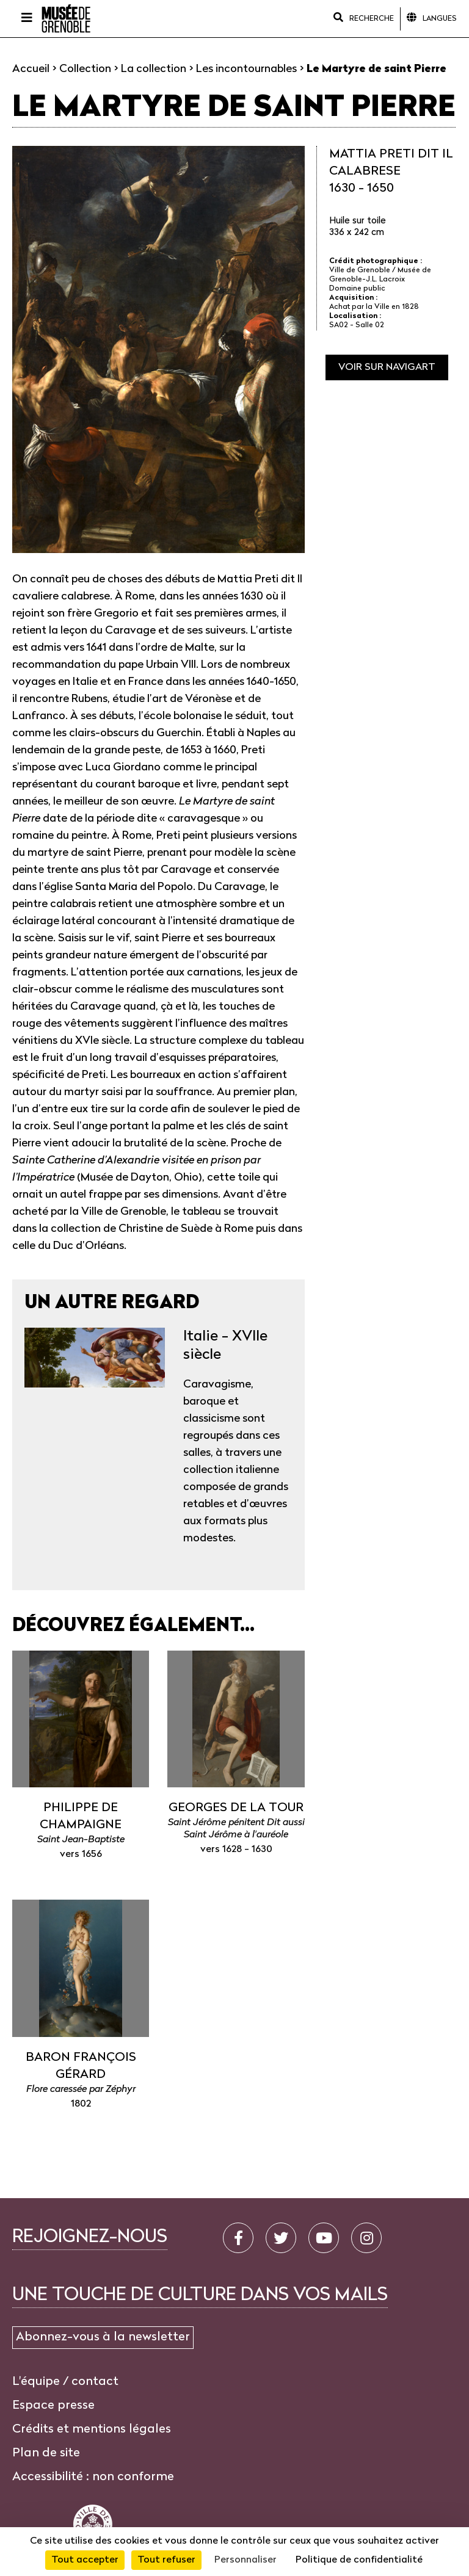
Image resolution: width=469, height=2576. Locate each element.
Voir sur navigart (386, 367)
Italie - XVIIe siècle (225, 1346)
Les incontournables (246, 69)
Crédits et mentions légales (91, 2429)
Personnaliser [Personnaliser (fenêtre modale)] (245, 2560)
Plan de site (46, 2453)
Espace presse (53, 2406)
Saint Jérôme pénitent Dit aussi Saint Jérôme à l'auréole (236, 1829)
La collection (153, 69)
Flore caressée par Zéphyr (81, 2089)
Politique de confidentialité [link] (359, 2560)
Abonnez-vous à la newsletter (103, 2337)
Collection (85, 69)
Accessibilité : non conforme (93, 2477)
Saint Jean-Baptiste (81, 1840)
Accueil (30, 69)
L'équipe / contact (65, 2382)
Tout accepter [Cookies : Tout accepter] (84, 2560)
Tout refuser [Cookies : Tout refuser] (166, 2560)
